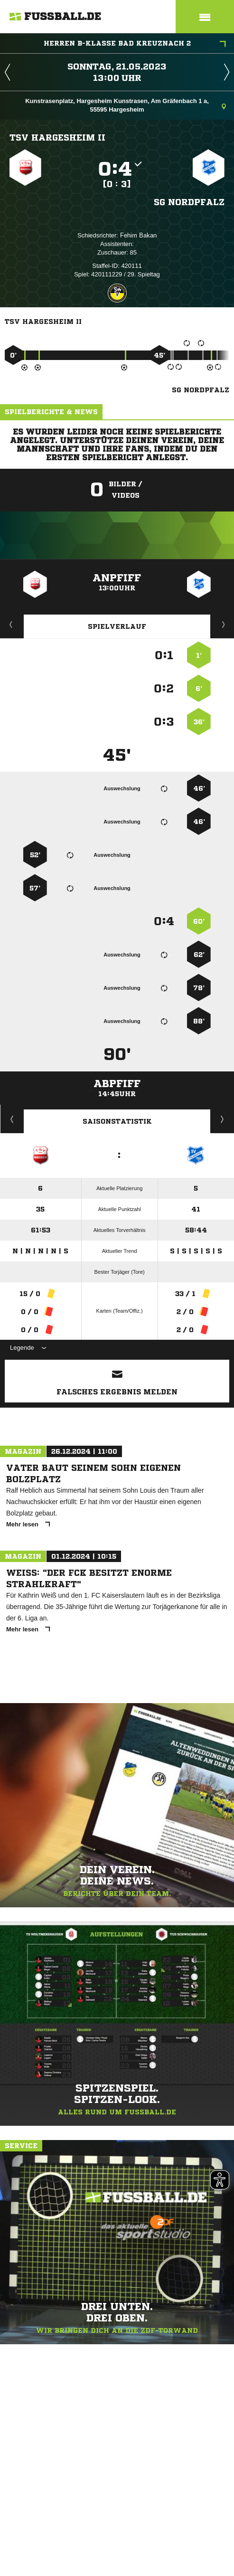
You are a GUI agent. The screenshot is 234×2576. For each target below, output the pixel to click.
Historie (12, 1119)
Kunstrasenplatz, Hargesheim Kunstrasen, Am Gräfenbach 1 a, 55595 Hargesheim (125, 105)
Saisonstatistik (117, 1121)
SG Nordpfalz (189, 202)
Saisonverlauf (222, 1119)
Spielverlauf (117, 626)
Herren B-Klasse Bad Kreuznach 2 (135, 44)
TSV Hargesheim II (57, 137)
